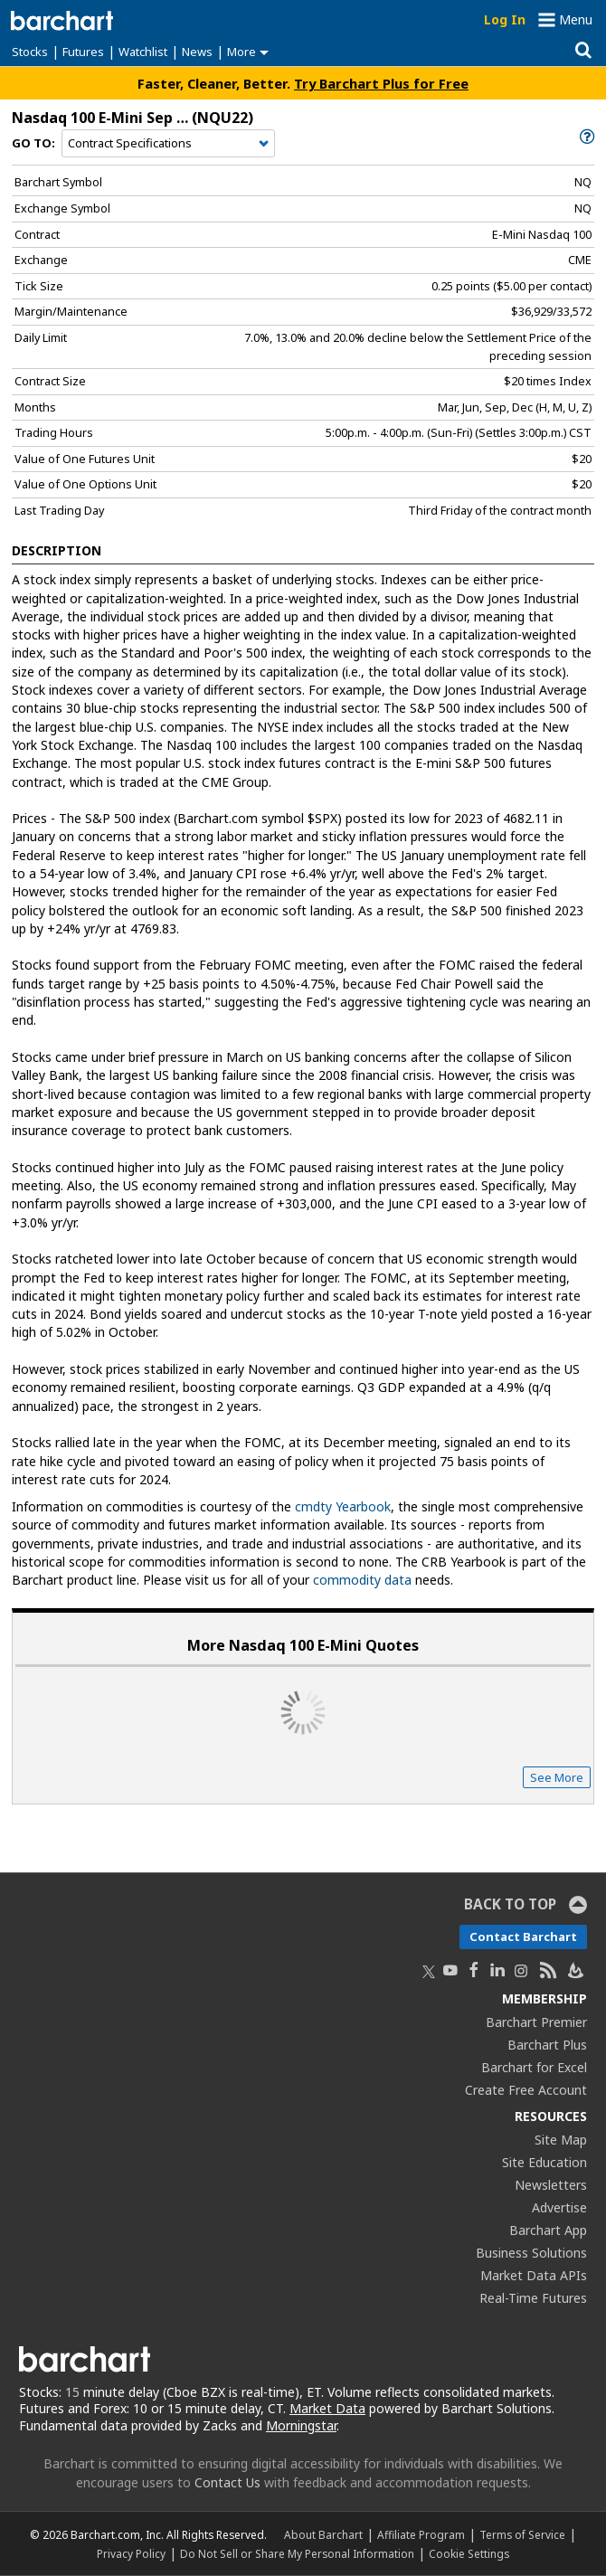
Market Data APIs (533, 2275)
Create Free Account (526, 2089)
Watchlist (142, 51)
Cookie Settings (469, 2553)
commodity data (362, 1579)
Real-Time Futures (533, 2297)
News (197, 51)
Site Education (544, 2162)
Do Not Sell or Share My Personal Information (297, 2553)
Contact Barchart (523, 1936)
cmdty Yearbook (343, 1506)
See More (556, 1777)
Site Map (561, 2139)
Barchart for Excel (534, 2067)
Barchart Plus (547, 2044)
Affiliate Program (421, 2534)
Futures (83, 51)
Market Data (327, 2408)
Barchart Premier (536, 2022)
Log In (505, 19)
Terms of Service (522, 2534)
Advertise (559, 2207)
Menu (575, 19)
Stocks (30, 51)
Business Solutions (531, 2252)
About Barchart (323, 2534)
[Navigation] (168, 143)
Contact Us (227, 2482)
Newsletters (551, 2184)
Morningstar (301, 2425)
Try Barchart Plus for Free (381, 83)
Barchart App (548, 2230)
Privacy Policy (131, 2553)
